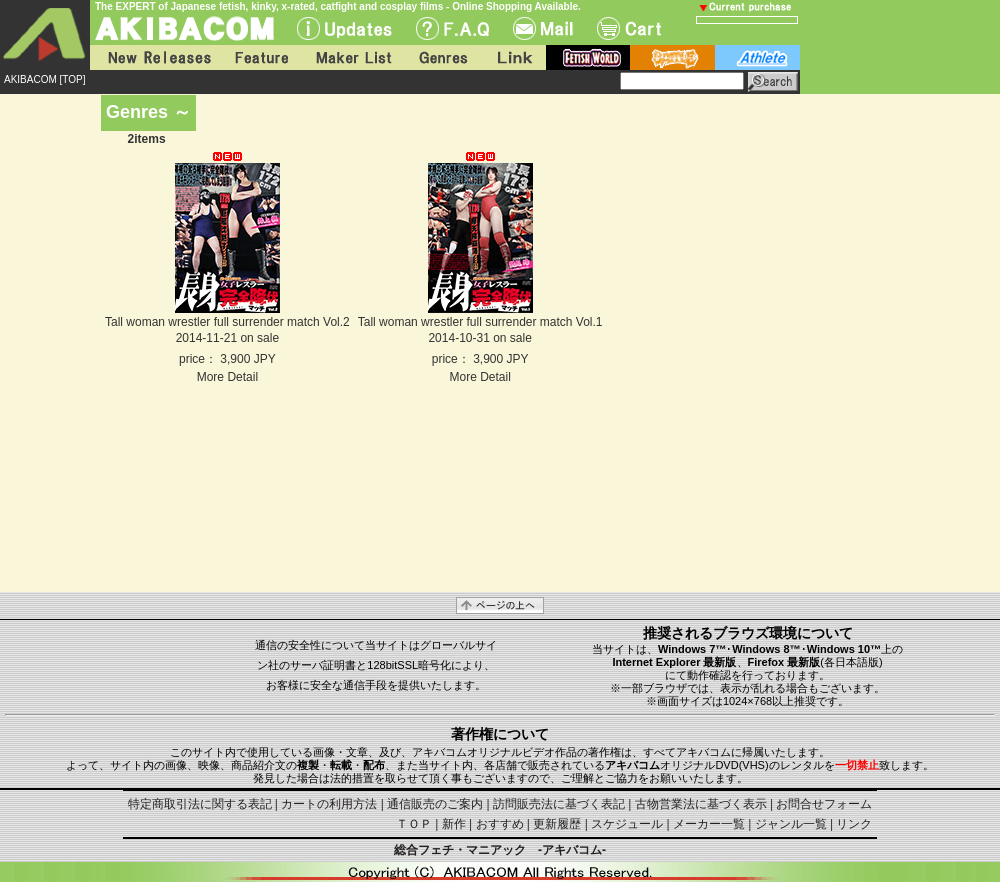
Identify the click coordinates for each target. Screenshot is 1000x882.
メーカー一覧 (709, 824)
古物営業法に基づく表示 (701, 804)
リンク (854, 824)
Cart (629, 28)
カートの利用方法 (329, 804)
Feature (261, 57)
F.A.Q (452, 28)
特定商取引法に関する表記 (200, 804)
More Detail (227, 377)
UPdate (344, 28)
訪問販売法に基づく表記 (559, 804)
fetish (588, 57)
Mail (543, 28)
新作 (454, 824)
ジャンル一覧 (791, 824)
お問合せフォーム (824, 804)
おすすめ (500, 824)
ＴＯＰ (414, 824)
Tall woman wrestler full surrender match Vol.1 (480, 322)
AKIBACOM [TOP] (45, 79)
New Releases (155, 57)
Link (513, 57)
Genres (442, 57)
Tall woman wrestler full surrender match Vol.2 (227, 322)
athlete (757, 57)
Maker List (353, 57)
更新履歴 (557, 824)
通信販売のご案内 (435, 804)
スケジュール (627, 824)
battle (672, 57)
